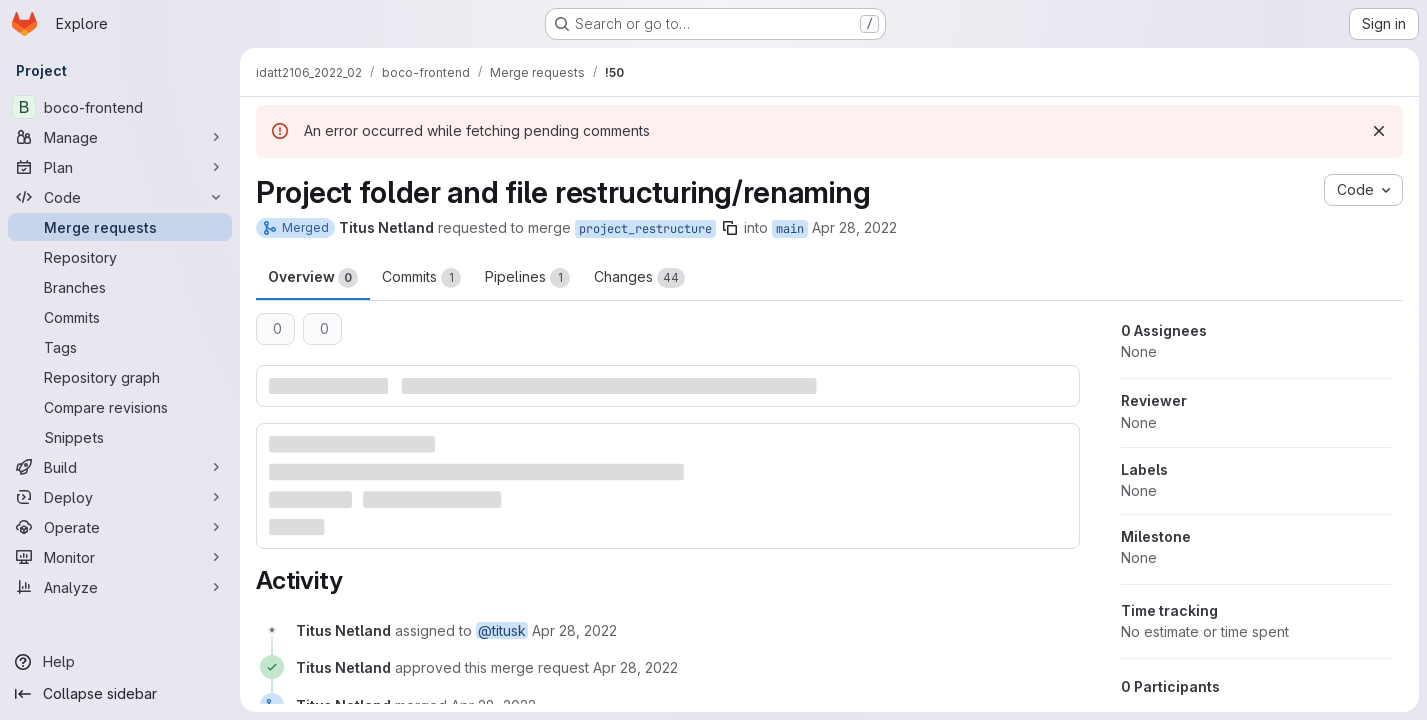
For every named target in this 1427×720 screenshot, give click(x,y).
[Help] (120, 662)
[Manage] (120, 137)
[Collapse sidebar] (120, 694)
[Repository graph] (120, 377)
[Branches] (120, 287)
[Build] (120, 467)
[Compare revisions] (120, 407)
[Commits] (120, 317)
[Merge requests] (120, 227)
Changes (639, 278)
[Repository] (120, 257)
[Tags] (120, 347)
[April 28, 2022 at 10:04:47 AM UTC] (635, 667)
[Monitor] (120, 557)
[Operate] (120, 527)
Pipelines (527, 278)
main (790, 229)
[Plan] (120, 167)
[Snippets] (120, 437)
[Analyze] (120, 587)
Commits (421, 278)
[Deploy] (120, 497)
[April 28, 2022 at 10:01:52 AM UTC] (574, 630)
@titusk (502, 630)
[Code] (120, 197)
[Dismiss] (1379, 131)
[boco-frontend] (120, 107)
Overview (313, 278)
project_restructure (645, 229)
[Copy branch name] (730, 228)
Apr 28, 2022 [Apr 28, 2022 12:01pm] (854, 227)
